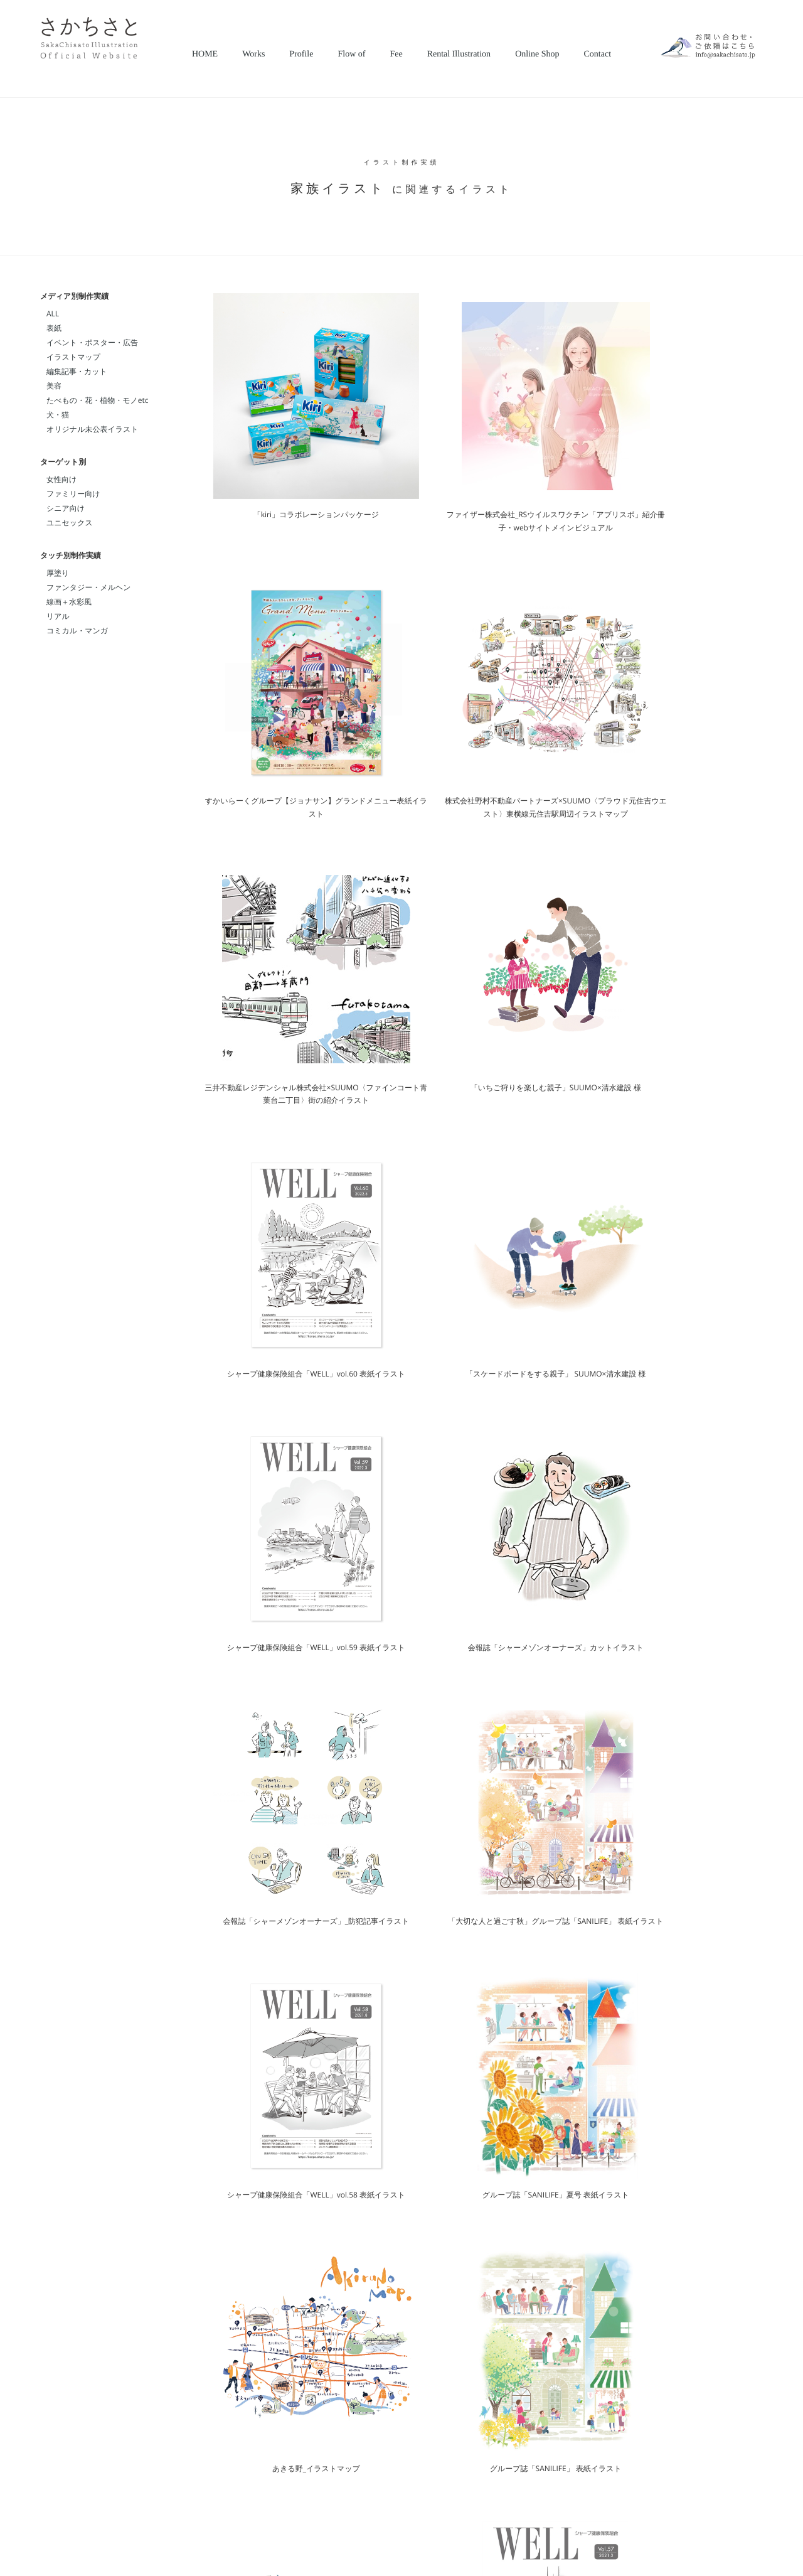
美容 (53, 385)
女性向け (61, 479)
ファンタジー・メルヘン (88, 587)
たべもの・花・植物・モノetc (97, 400)
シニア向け (65, 508)
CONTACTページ (581, 2366)
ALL (52, 313)
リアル (58, 616)
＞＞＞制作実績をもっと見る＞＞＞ (682, 2172)
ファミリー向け (73, 493)
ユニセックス (69, 522)
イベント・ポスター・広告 (92, 342)
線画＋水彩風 (69, 601)
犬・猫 (57, 414)
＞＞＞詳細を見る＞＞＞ (610, 2437)
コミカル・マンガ (77, 630)
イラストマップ (73, 357)
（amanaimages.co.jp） (421, 2396)
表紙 (53, 328)
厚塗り (57, 572)
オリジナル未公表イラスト (92, 429)
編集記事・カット (76, 371)
